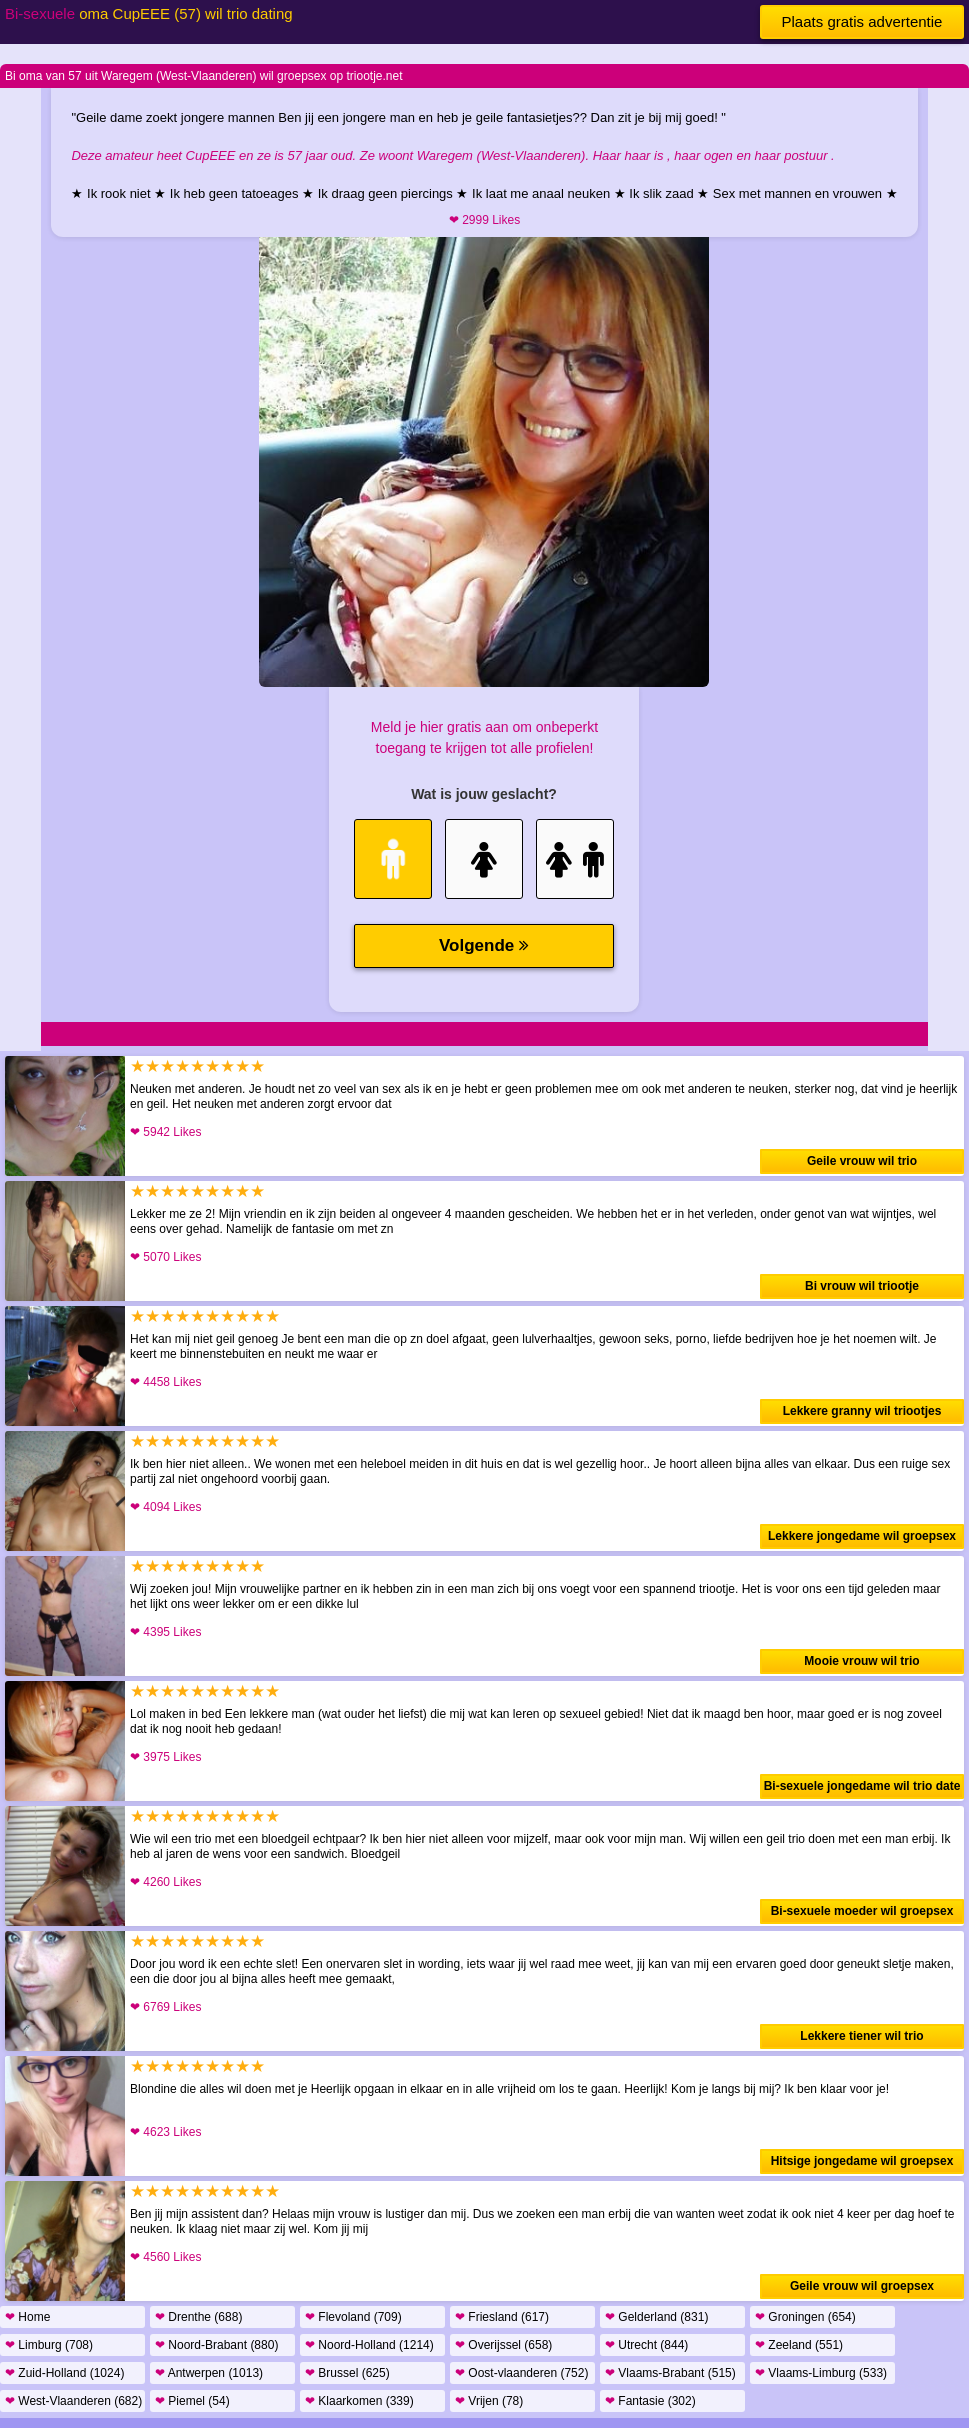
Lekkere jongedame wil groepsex (862, 1536)
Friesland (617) (502, 2317)
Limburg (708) (49, 2345)
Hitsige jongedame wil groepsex (862, 2161)
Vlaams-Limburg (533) (821, 2373)
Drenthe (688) (198, 2317)
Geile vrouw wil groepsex (862, 2286)
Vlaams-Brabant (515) (670, 2373)
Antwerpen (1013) (209, 2373)
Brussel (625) (347, 2373)
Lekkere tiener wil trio (861, 2036)
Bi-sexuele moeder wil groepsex (862, 1911)
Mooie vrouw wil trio (861, 1661)
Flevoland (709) (353, 2317)
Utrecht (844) (646, 2345)
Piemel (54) (192, 2401)
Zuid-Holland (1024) (64, 2373)
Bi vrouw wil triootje (862, 1286)
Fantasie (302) (650, 2401)
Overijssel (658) (503, 2345)
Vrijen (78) (489, 2401)
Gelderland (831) (656, 2317)
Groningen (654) (805, 2317)
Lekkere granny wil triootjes (862, 1411)
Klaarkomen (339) (359, 2401)
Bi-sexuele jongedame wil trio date (862, 1786)
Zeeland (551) (799, 2345)
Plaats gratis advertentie (862, 21)
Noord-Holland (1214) (369, 2345)
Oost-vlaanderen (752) (521, 2373)
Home (27, 2317)
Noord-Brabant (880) (216, 2345)
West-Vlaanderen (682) (73, 2401)
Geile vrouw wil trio (862, 1161)
